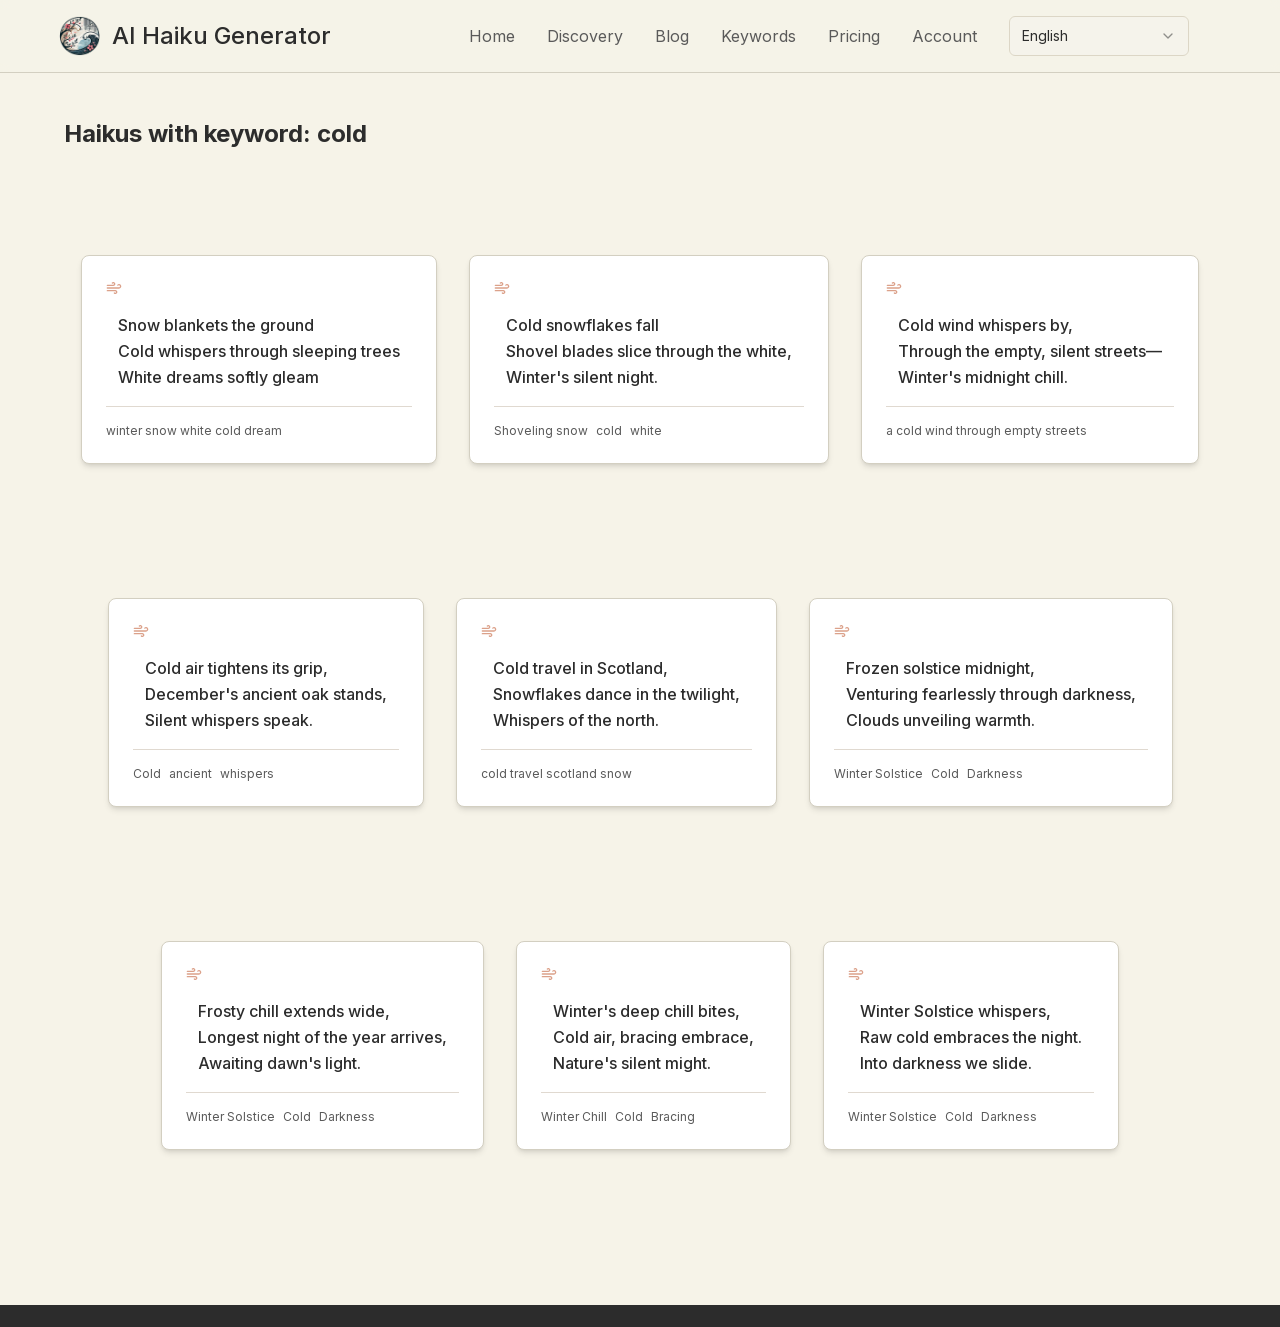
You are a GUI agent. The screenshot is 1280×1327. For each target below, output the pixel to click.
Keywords (758, 36)
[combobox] (1099, 36)
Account (944, 36)
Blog (672, 36)
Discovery (585, 36)
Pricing (854, 36)
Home (492, 36)
